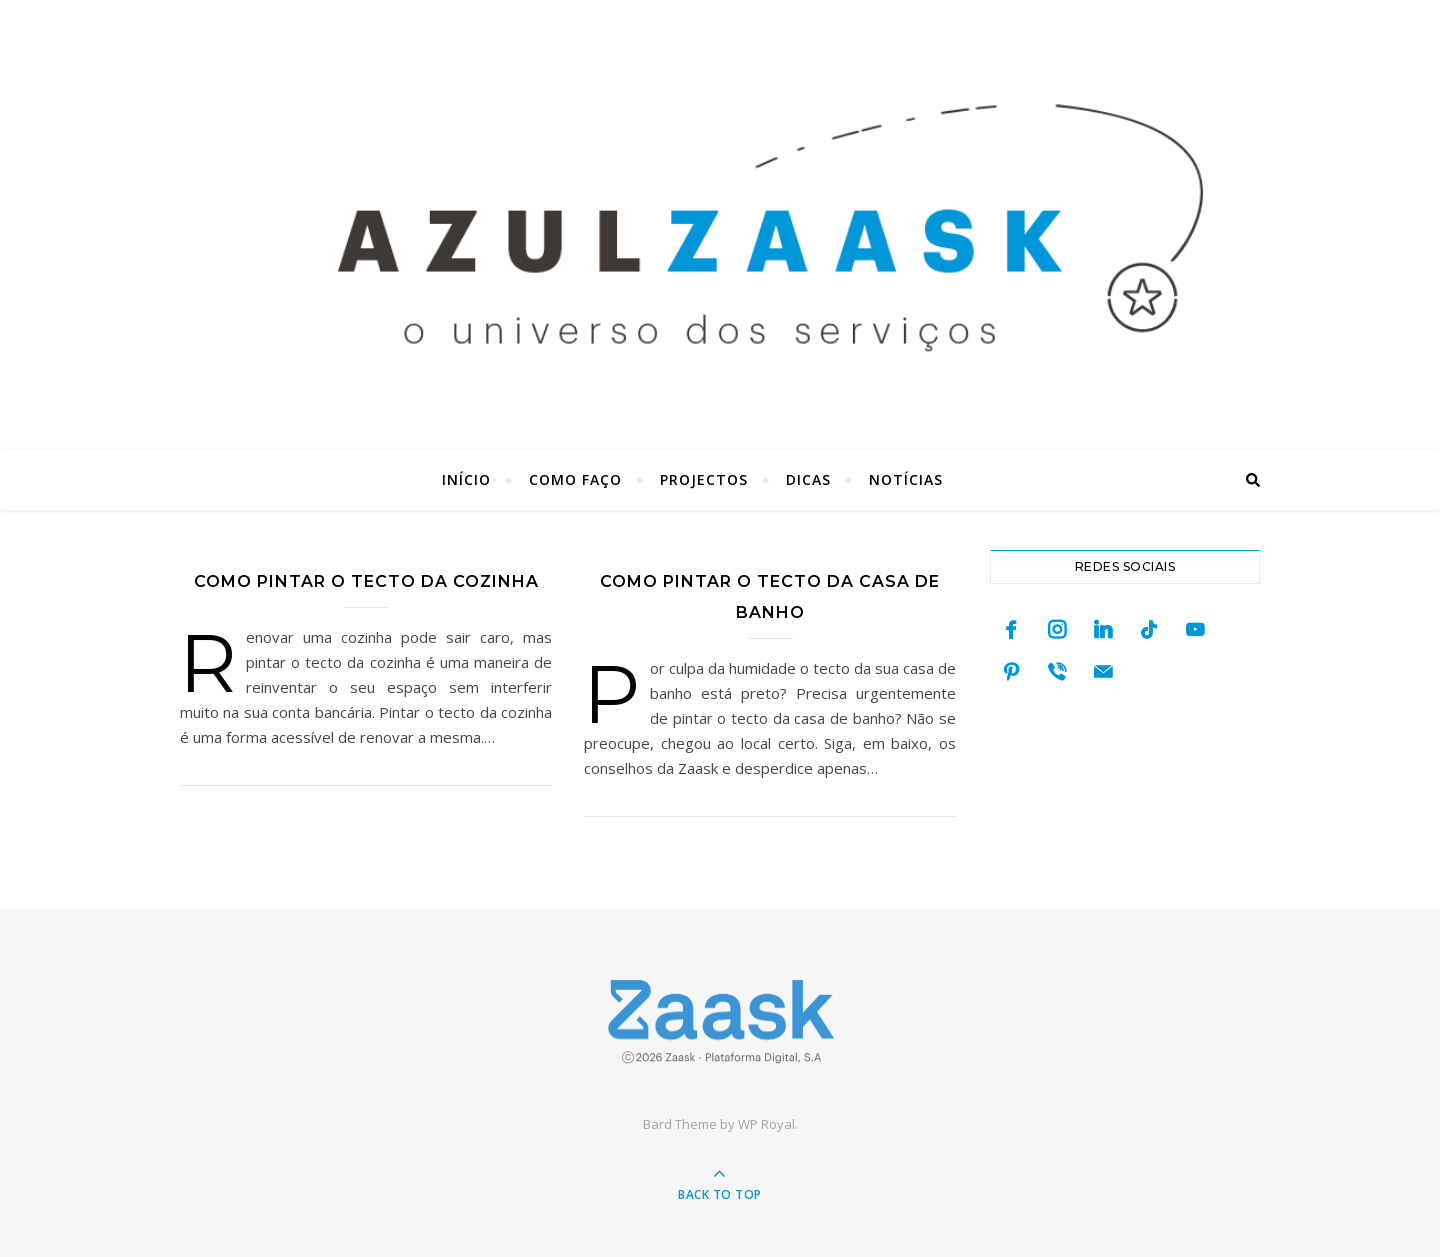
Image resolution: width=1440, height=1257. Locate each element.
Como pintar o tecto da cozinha (366, 581)
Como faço (575, 479)
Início (466, 479)
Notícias (906, 479)
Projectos (704, 479)
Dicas (808, 479)
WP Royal (766, 1124)
